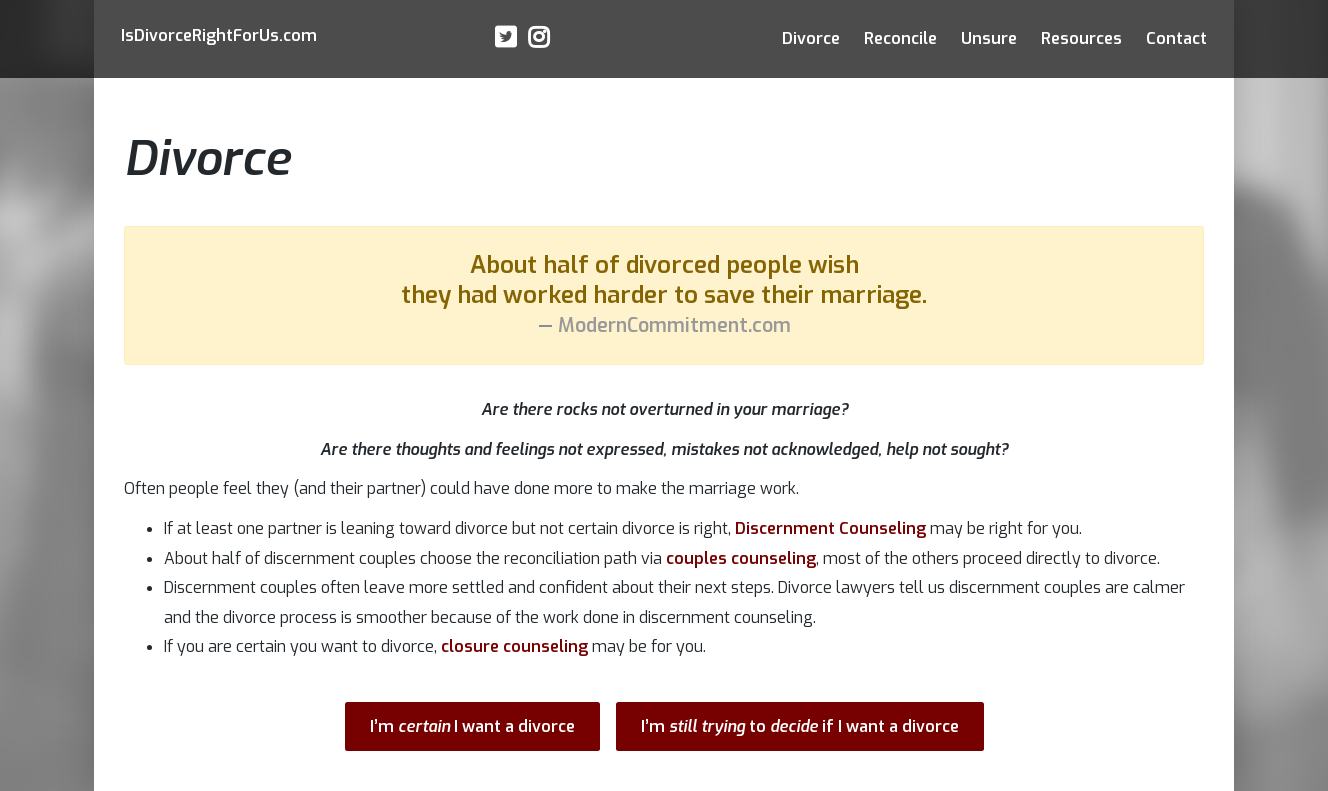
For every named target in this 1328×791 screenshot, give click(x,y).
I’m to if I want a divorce (800, 726)
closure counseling (514, 646)
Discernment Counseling (830, 528)
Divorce (811, 38)
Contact (1176, 38)
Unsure (989, 38)
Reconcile (900, 38)
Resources (1081, 38)
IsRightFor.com (219, 35)
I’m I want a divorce (472, 726)
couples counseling (741, 558)
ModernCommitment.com (674, 325)
